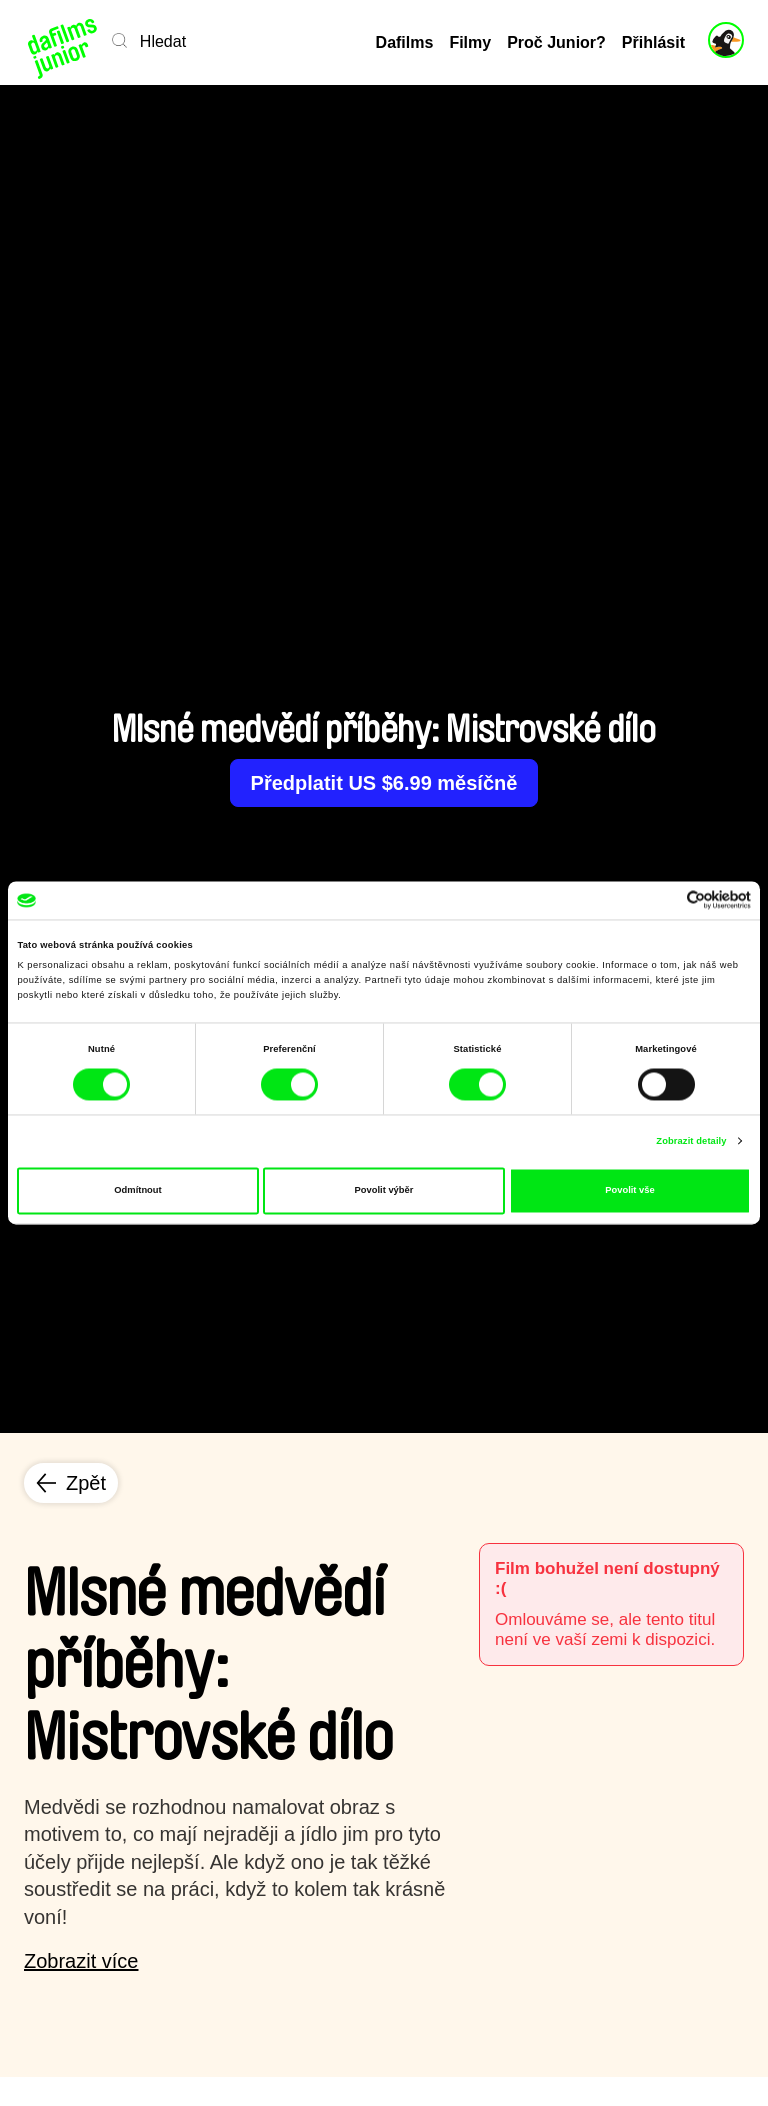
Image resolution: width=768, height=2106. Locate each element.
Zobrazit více (81, 1961)
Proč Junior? (556, 42)
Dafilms (405, 42)
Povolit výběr (384, 1191)
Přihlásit (653, 42)
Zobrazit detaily (691, 1141)
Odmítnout (137, 1191)
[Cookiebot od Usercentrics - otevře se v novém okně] (663, 900)
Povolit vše (629, 1191)
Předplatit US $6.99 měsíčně (384, 783)
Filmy (470, 42)
